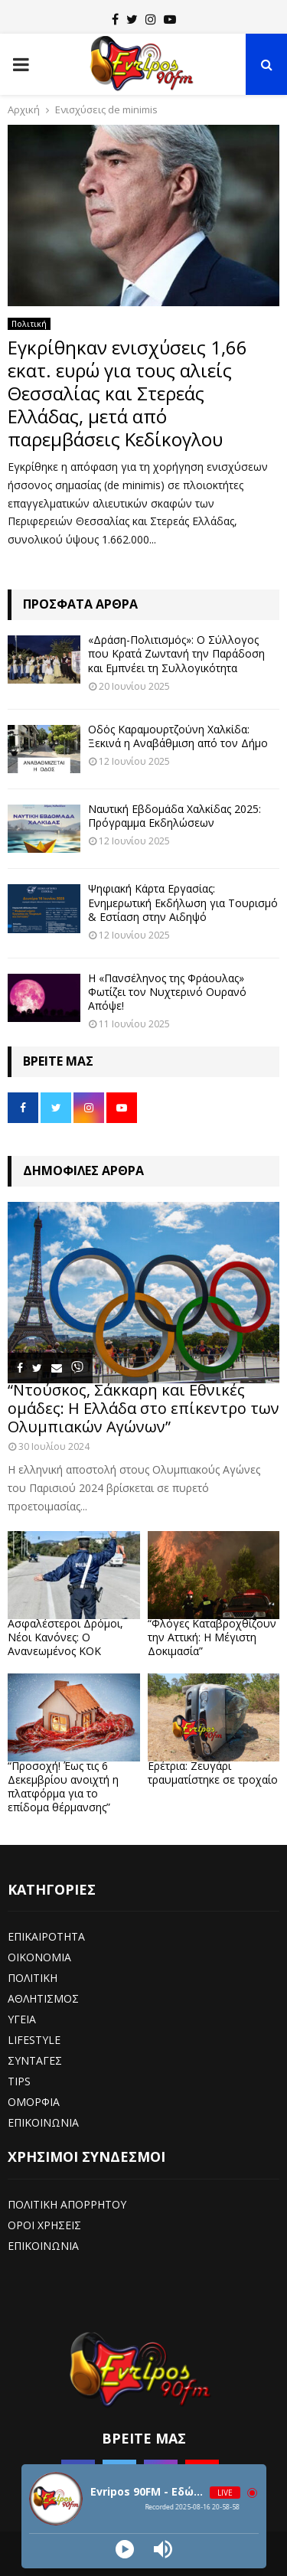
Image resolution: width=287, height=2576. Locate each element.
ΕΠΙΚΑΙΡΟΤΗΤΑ (46, 1936)
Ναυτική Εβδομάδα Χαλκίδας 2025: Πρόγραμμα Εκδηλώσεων (174, 816)
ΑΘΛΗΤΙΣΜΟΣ (43, 1998)
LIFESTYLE (34, 2039)
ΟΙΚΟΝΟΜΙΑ (39, 1957)
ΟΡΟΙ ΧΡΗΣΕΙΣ (44, 2225)
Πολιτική (29, 323)
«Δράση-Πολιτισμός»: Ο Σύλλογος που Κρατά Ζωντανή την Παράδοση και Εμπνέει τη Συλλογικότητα (176, 653)
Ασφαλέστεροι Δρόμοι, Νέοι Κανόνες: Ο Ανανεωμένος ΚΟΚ (65, 1637)
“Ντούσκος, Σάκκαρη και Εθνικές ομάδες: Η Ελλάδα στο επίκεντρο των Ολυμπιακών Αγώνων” (143, 1408)
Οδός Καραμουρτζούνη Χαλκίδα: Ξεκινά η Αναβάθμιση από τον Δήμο (178, 736)
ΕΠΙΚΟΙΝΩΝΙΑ (43, 2122)
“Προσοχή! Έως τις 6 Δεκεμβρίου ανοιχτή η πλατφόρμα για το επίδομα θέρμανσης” (63, 1786)
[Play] (124, 2549)
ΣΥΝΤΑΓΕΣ (35, 2060)
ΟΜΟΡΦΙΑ (34, 2101)
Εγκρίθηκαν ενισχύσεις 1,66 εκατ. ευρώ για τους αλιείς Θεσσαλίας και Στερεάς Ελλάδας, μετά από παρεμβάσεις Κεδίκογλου (127, 393)
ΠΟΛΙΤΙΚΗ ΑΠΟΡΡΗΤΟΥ (67, 2204)
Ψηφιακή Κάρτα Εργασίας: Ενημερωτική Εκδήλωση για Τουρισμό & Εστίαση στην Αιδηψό (183, 902)
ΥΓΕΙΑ (22, 2019)
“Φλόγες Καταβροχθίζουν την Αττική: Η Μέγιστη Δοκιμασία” (212, 1637)
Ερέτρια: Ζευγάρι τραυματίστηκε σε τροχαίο (213, 1772)
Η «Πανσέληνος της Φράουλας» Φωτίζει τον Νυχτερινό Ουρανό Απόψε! (167, 992)
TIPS (19, 2081)
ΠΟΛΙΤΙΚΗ (32, 1977)
